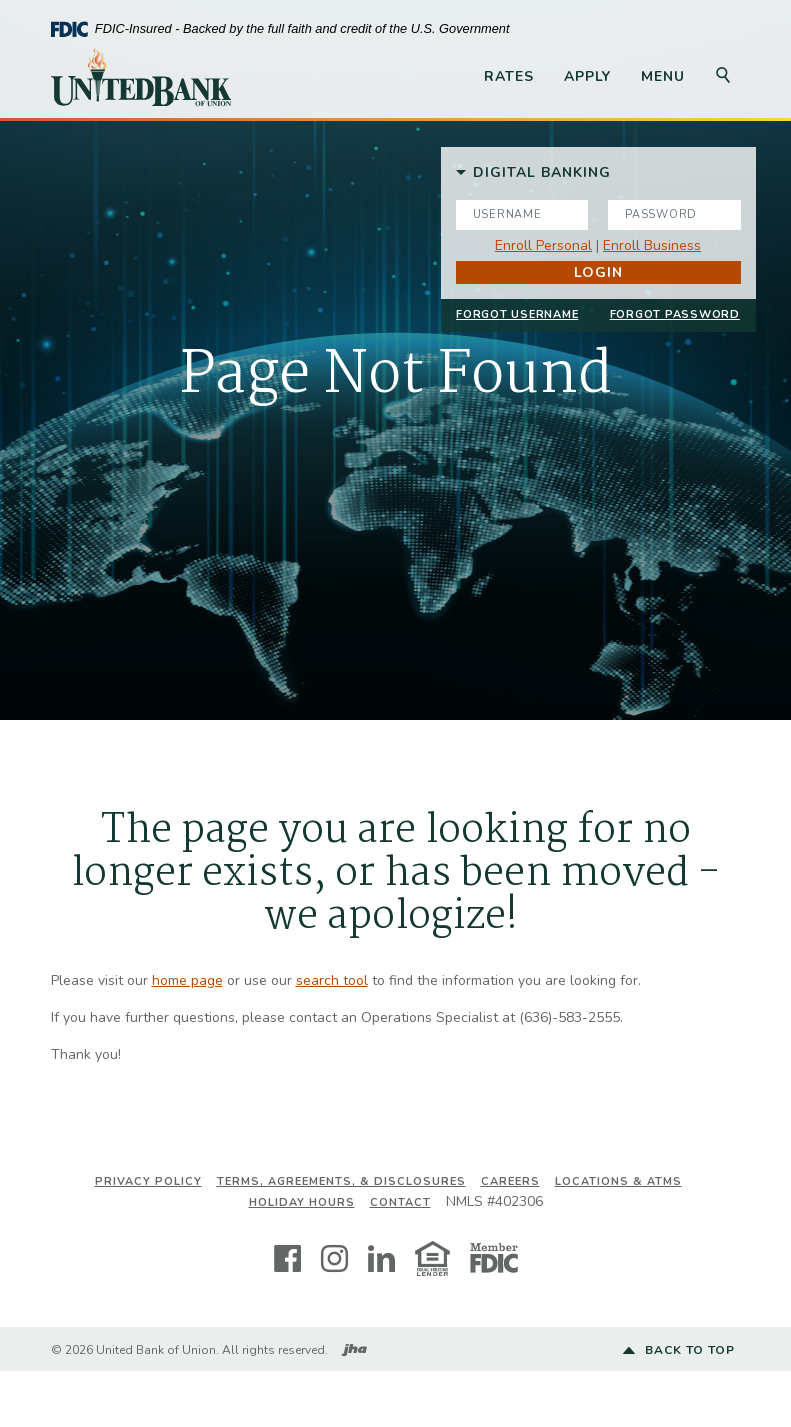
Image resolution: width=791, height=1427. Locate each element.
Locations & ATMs (618, 1181)
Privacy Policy (148, 1181)
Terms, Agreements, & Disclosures (341, 1181)
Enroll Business (652, 245)
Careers (510, 1181)
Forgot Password (675, 314)
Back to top (679, 1351)
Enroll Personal (543, 245)
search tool (332, 980)
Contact (400, 1202)
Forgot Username (517, 314)
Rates (509, 76)
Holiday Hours (302, 1202)
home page (187, 980)
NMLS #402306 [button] (494, 1201)
